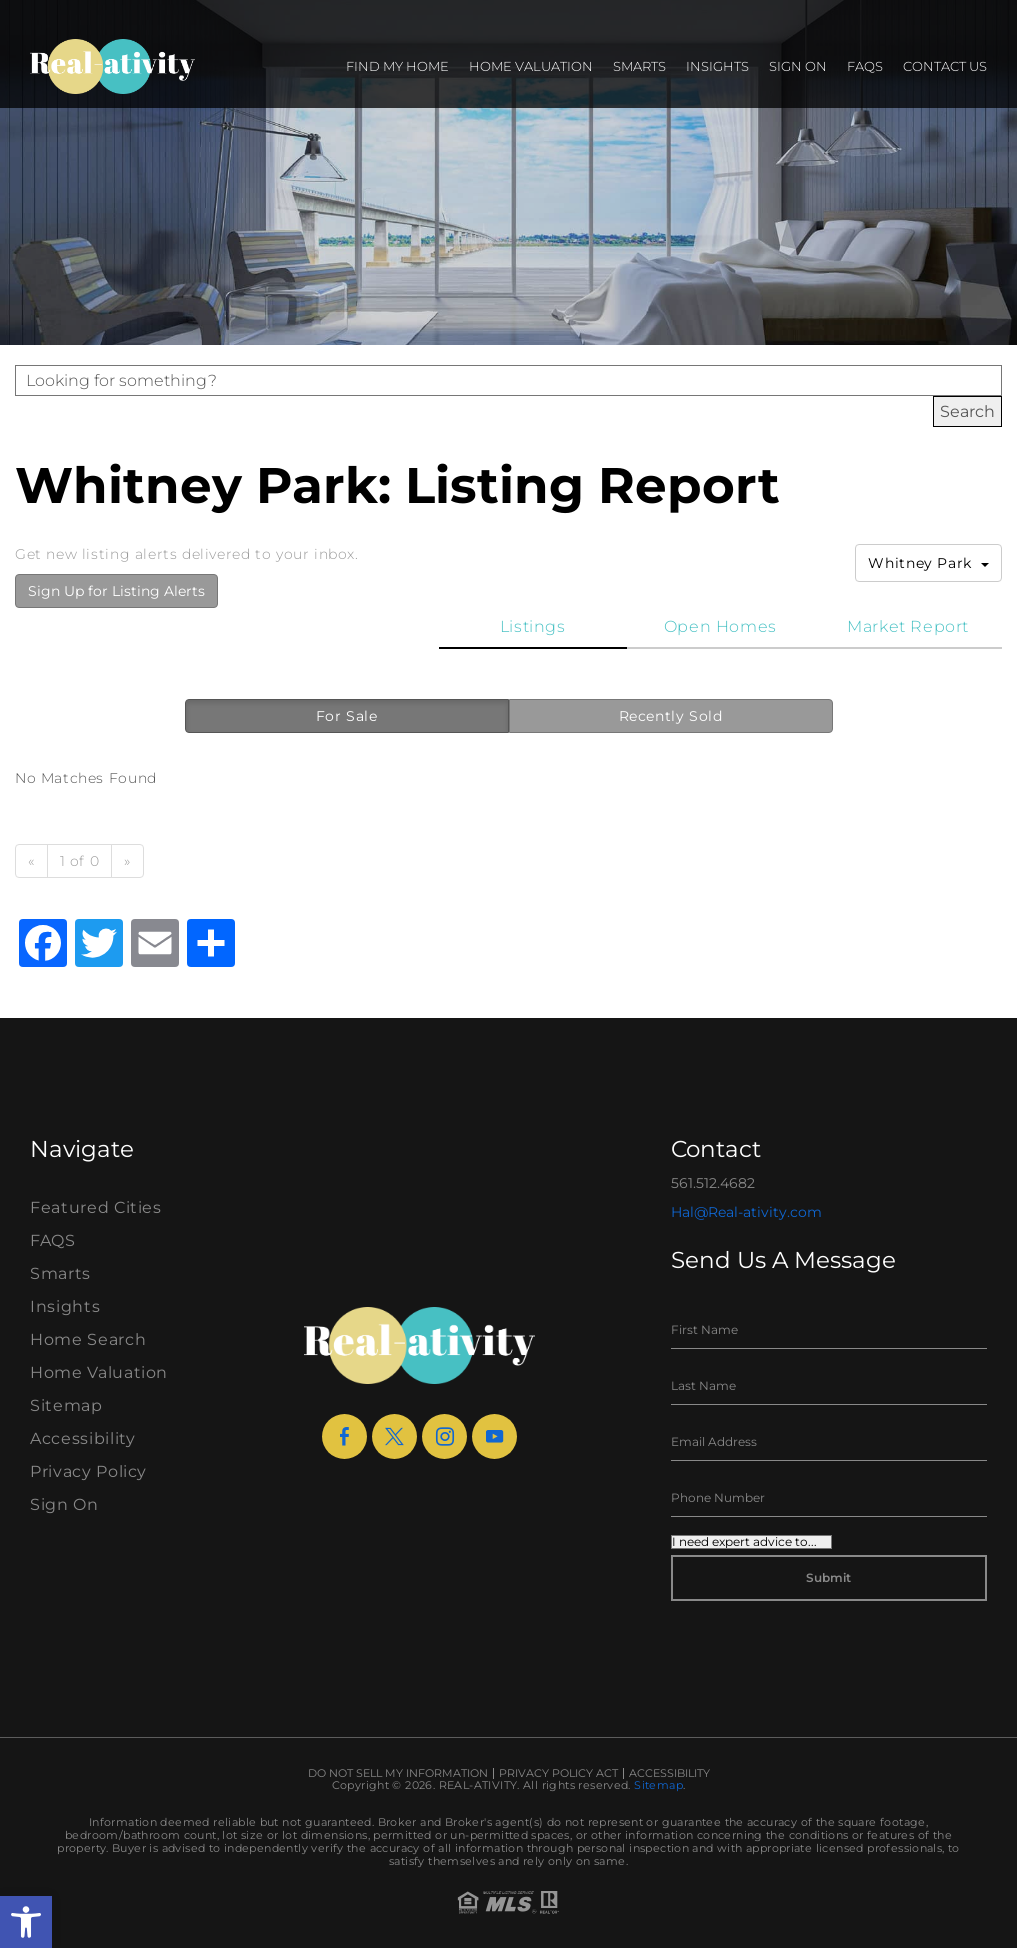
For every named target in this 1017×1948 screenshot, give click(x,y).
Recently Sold (671, 716)
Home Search (88, 1339)
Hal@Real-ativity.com (746, 1212)
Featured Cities (96, 1207)
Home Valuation (531, 66)
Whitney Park (928, 563)
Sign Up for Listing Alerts (116, 591)
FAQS (865, 66)
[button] (26, 1922)
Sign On (798, 66)
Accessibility (82, 1438)
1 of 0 (80, 861)
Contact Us (945, 66)
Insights (717, 66)
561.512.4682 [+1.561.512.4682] (713, 1183)
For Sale (347, 716)
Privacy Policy (88, 1471)
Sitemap (66, 1405)
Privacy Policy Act (558, 1773)
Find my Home (397, 66)
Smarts (639, 66)
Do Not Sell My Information (398, 1773)
